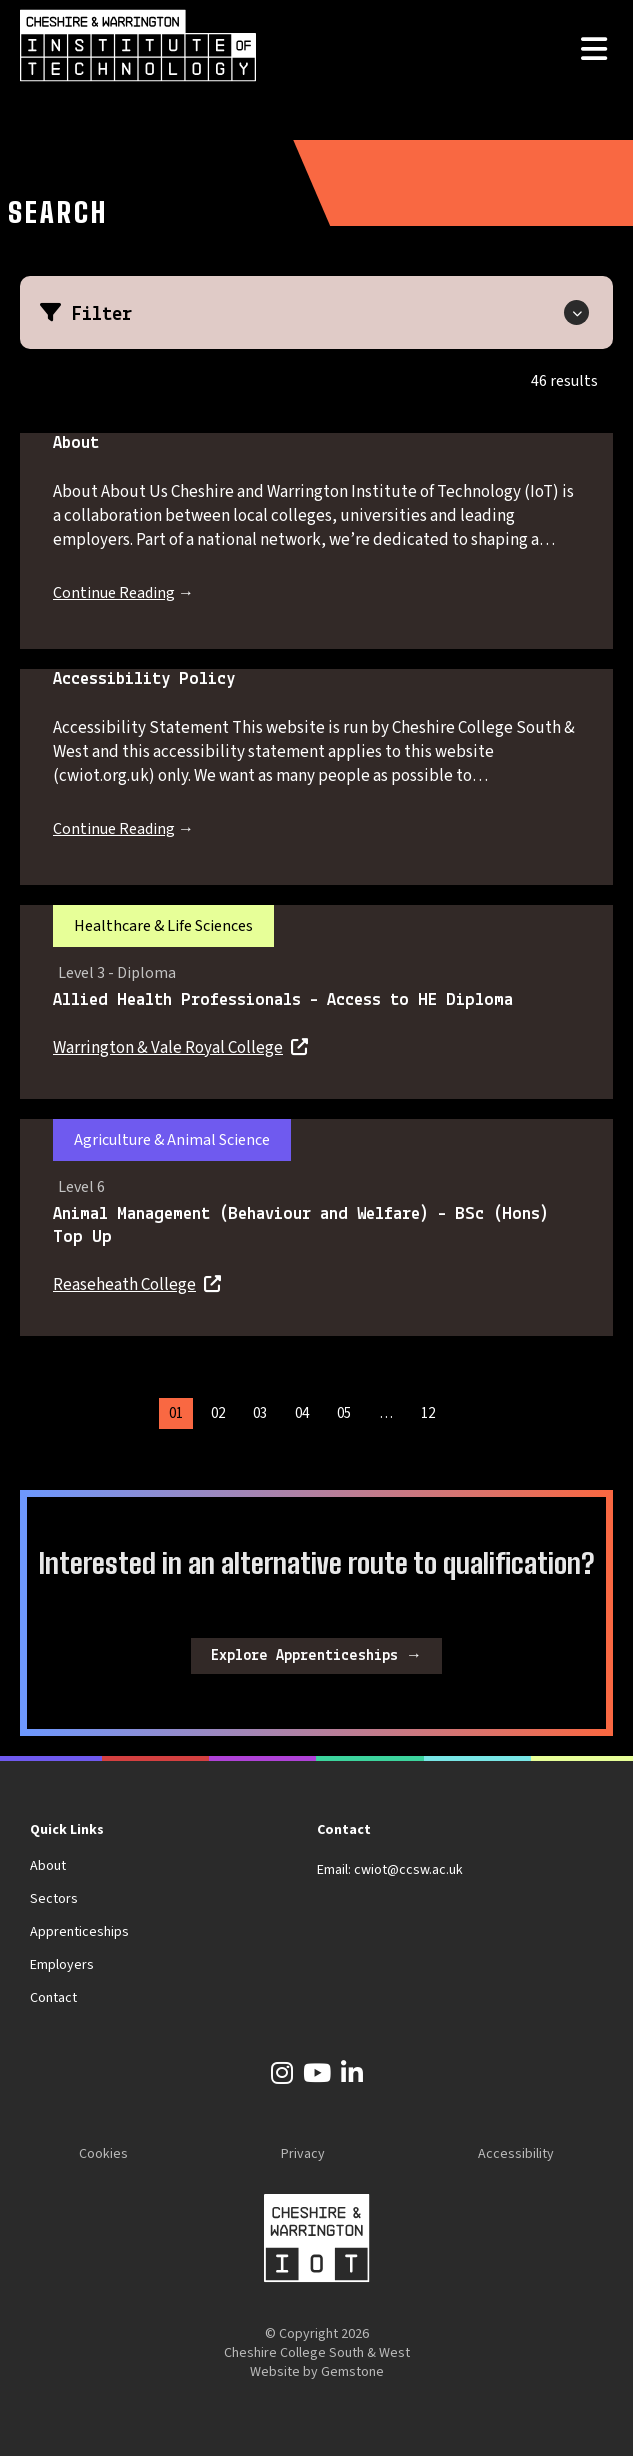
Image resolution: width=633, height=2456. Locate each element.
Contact (53, 1998)
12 (428, 1413)
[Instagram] (282, 2077)
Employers (62, 1965)
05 (344, 1413)
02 (218, 1413)
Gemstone (352, 2372)
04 (302, 1413)
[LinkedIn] (352, 2077)
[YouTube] (317, 2077)
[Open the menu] (594, 51)
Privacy (303, 2154)
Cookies (103, 2154)
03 (260, 1413)
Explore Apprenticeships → (316, 1656)
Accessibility (516, 2154)
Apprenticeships (79, 1932)
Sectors (54, 1899)
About (48, 1866)
